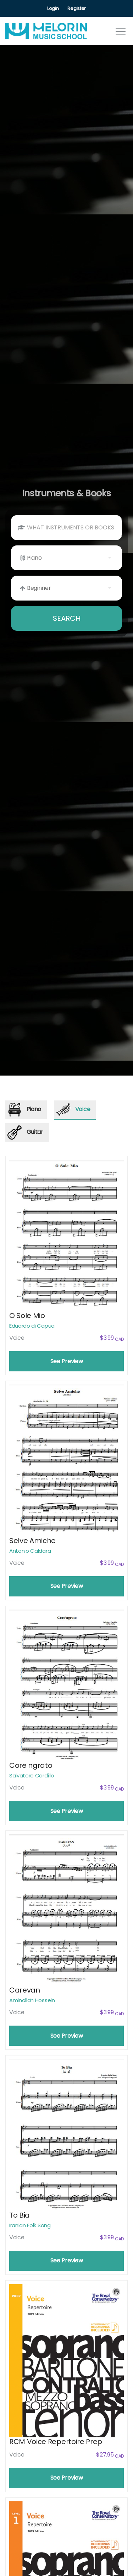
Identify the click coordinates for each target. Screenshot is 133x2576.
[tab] (26, 1109)
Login (53, 8)
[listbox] (66, 557)
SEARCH (67, 618)
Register (76, 8)
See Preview (66, 1361)
